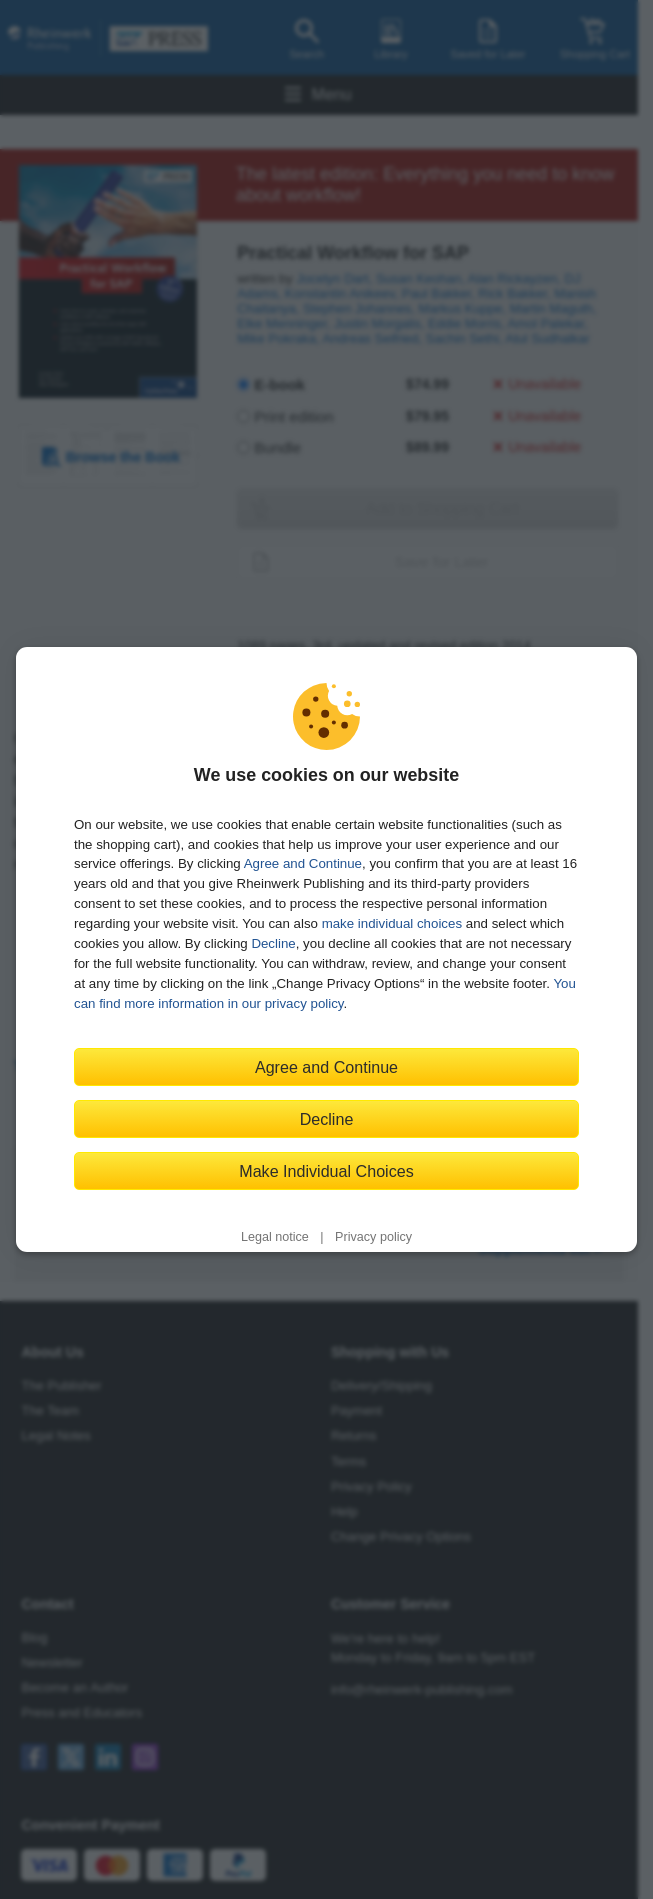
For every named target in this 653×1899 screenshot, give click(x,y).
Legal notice (275, 1237)
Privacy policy (373, 1237)
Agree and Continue (303, 863)
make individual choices (392, 923)
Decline (273, 943)
